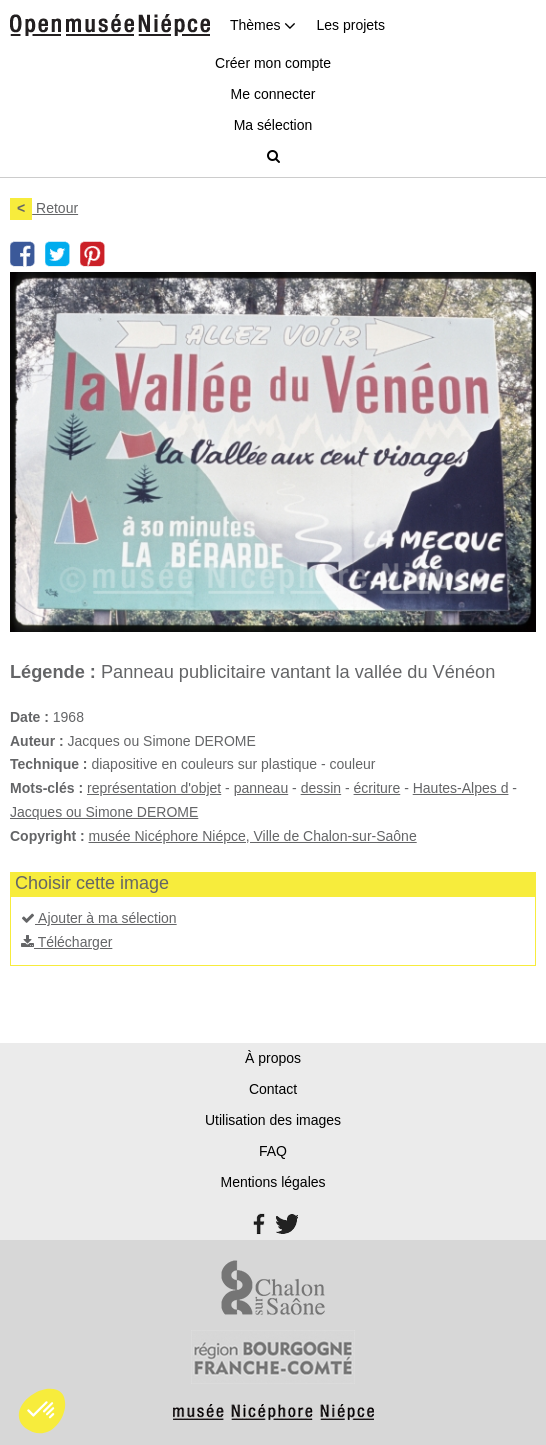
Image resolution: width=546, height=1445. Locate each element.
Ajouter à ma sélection (99, 918)
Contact (273, 1089)
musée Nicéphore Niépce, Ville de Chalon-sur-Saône (253, 836)
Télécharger (66, 942)
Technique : (49, 764)
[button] (42, 1411)
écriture (377, 788)
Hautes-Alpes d (461, 788)
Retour (44, 208)
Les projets (350, 25)
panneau (261, 788)
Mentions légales (272, 1182)
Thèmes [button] (263, 25)
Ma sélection (273, 125)
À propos (273, 1058)
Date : (29, 717)
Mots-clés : (46, 788)
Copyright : (47, 836)
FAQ (273, 1151)
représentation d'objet (154, 788)
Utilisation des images (273, 1120)
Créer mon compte (273, 63)
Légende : (53, 672)
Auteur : (37, 741)
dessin (321, 788)
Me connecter (273, 94)
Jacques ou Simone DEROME (104, 812)
